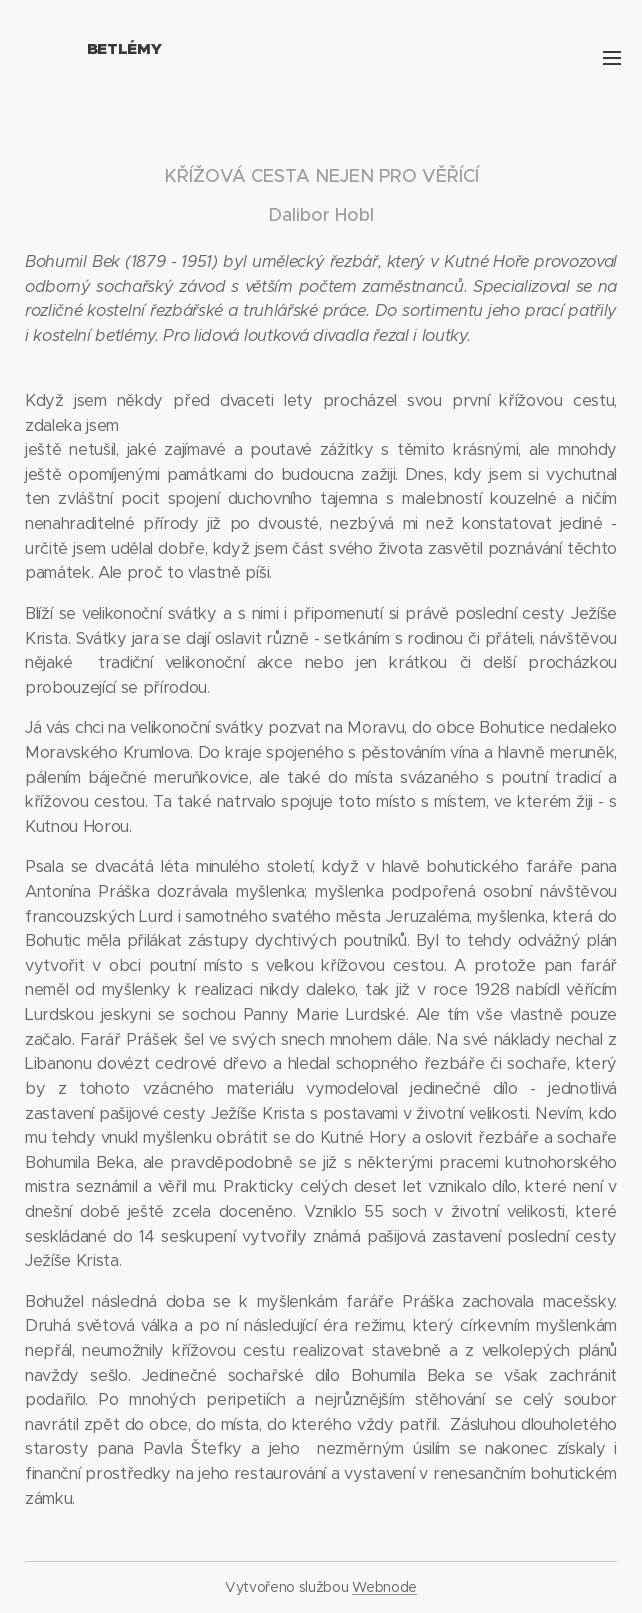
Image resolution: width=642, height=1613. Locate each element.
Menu (612, 58)
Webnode (384, 1587)
